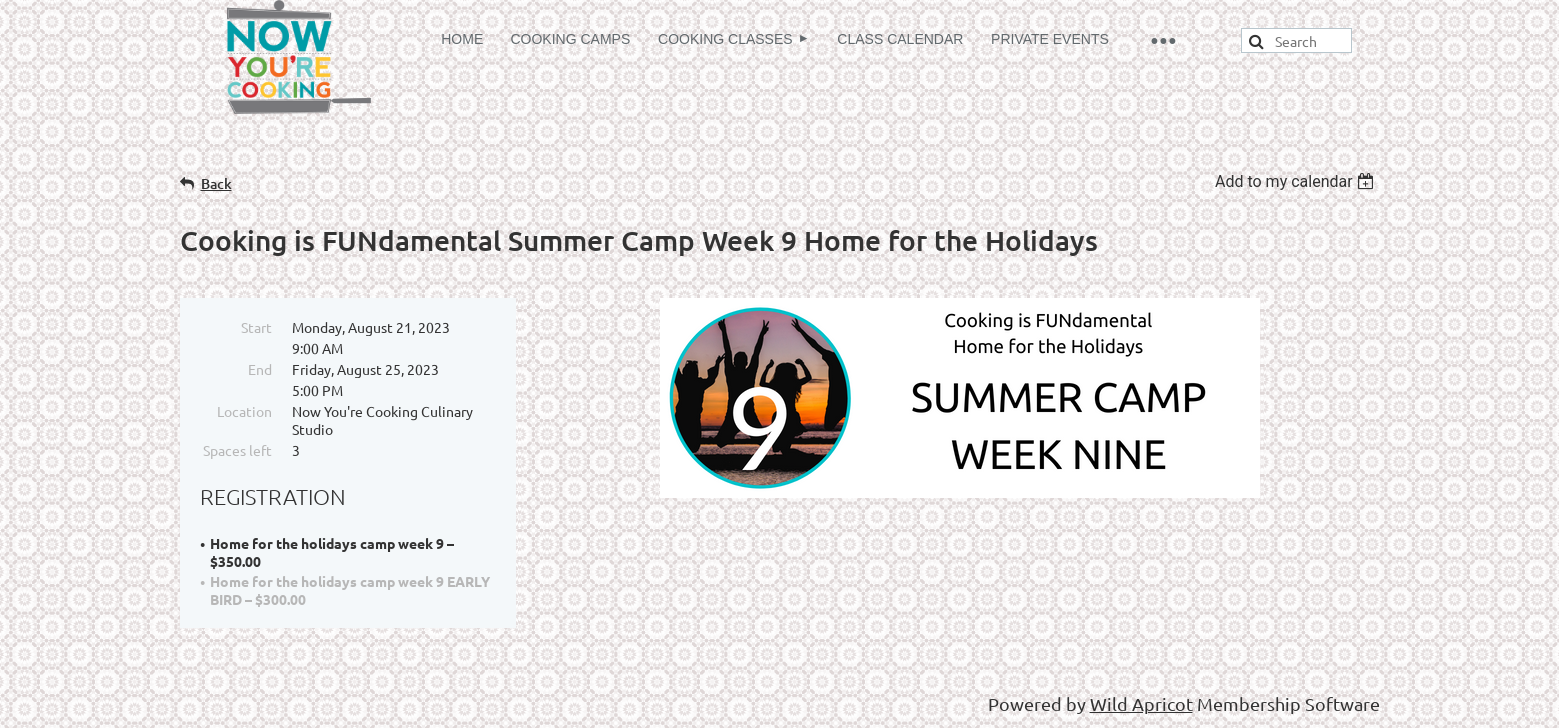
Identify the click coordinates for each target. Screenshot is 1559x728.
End (260, 369)
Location (244, 411)
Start (256, 327)
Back (216, 183)
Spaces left (237, 450)
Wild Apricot (1141, 703)
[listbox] (1297, 181)
